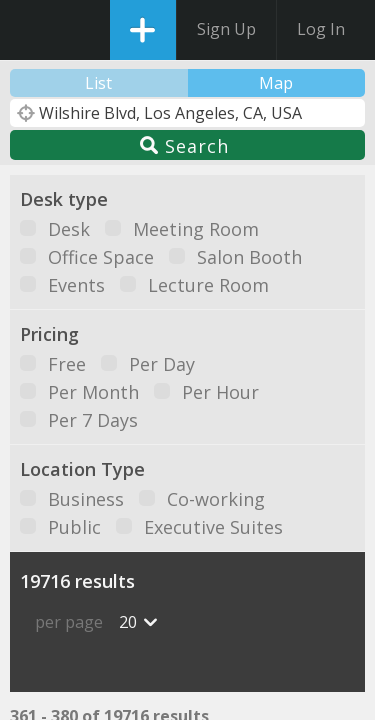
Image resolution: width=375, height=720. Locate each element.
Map (276, 83)
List (98, 83)
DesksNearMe (32, 30)
